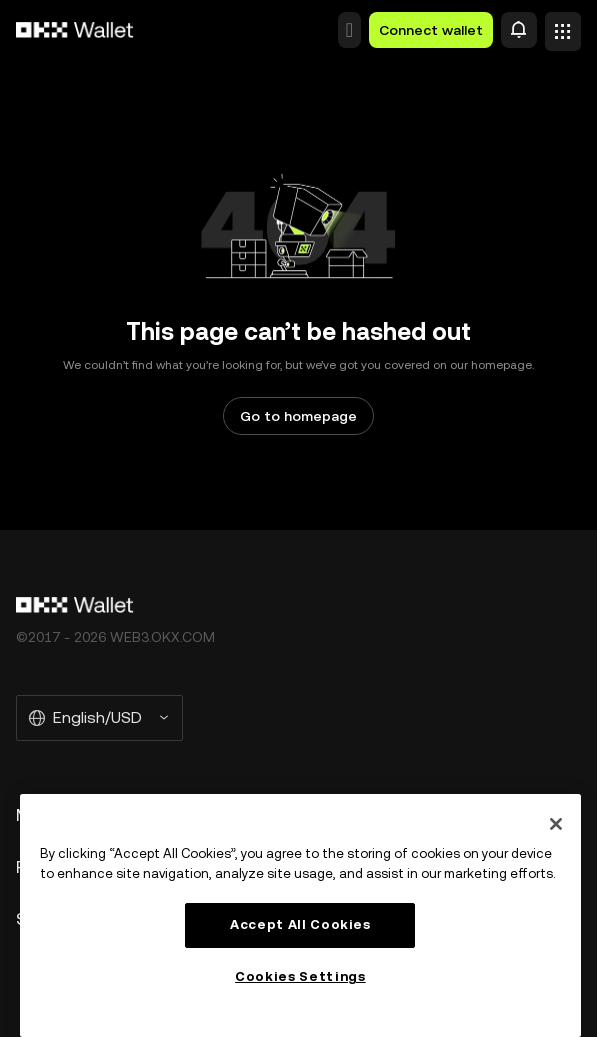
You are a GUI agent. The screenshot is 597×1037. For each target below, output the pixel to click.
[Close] (556, 824)
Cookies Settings (300, 976)
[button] (349, 30)
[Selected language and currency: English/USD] (99, 718)
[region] (300, 915)
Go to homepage (298, 416)
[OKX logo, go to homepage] (75, 30)
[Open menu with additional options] (563, 25)
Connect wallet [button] (431, 30)
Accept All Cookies (300, 924)
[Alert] (519, 30)
